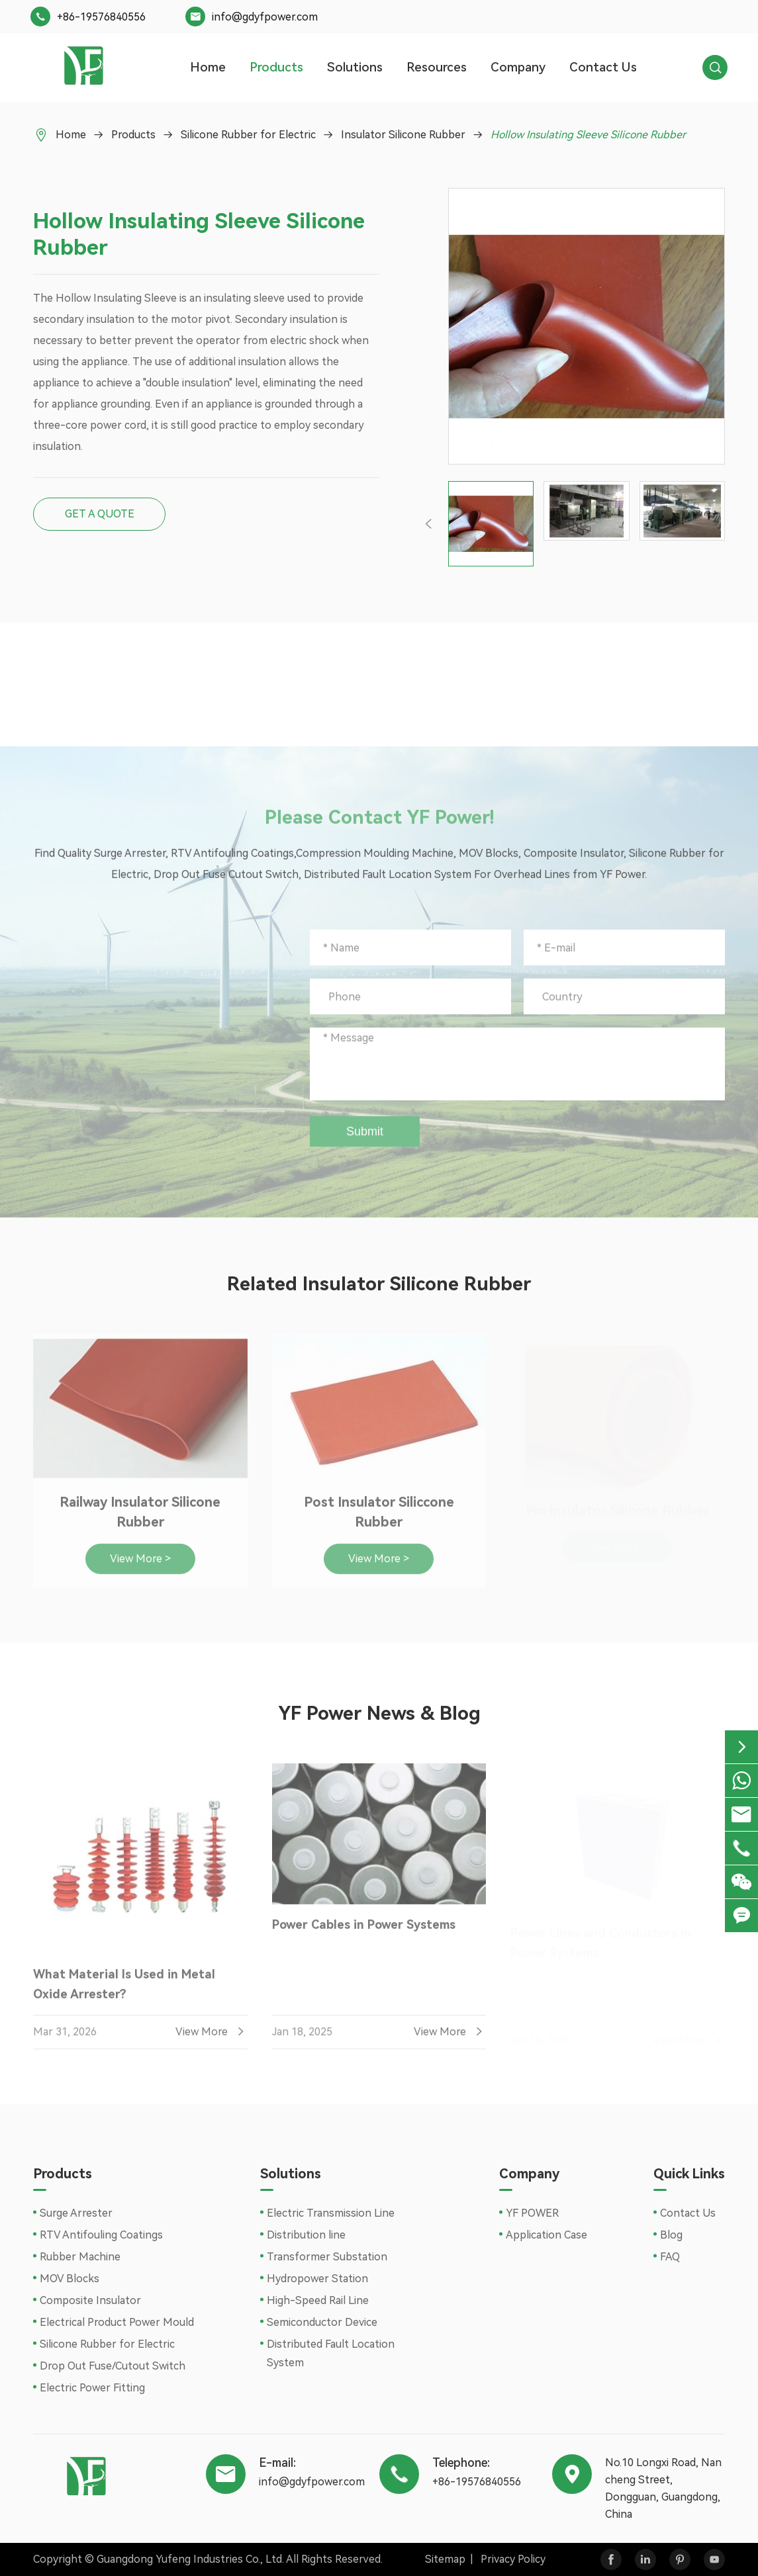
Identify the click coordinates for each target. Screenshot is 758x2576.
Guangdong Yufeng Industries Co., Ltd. (190, 2559)
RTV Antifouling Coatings (101, 2235)
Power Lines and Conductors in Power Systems (600, 1943)
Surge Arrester (76, 2213)
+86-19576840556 (101, 17)
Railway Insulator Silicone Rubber (140, 1520)
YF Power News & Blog (379, 1713)
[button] (429, 523)
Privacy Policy (513, 2559)
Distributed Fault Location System (331, 2353)
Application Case (546, 2235)
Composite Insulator (90, 2300)
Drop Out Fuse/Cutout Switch (112, 2366)
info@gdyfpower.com (265, 17)
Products (276, 67)
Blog (671, 2235)
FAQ (670, 2256)
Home (208, 67)
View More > (140, 1567)
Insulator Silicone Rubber (403, 134)
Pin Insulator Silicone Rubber (618, 1511)
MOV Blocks (69, 2278)
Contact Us (603, 67)
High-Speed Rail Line (318, 2300)
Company (518, 67)
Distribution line (306, 2235)
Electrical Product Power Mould (117, 2322)
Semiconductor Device (322, 2322)
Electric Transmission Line (331, 2213)
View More (211, 2040)
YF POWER (532, 2213)
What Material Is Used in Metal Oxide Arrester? (124, 1992)
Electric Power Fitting (92, 2387)
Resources (436, 67)
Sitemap (445, 2559)
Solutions (355, 67)
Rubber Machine (80, 2256)
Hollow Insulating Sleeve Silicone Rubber (588, 134)
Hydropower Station (317, 2278)
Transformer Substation (327, 2256)
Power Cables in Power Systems (363, 1933)
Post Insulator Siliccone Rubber (379, 1520)
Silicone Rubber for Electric (248, 134)
